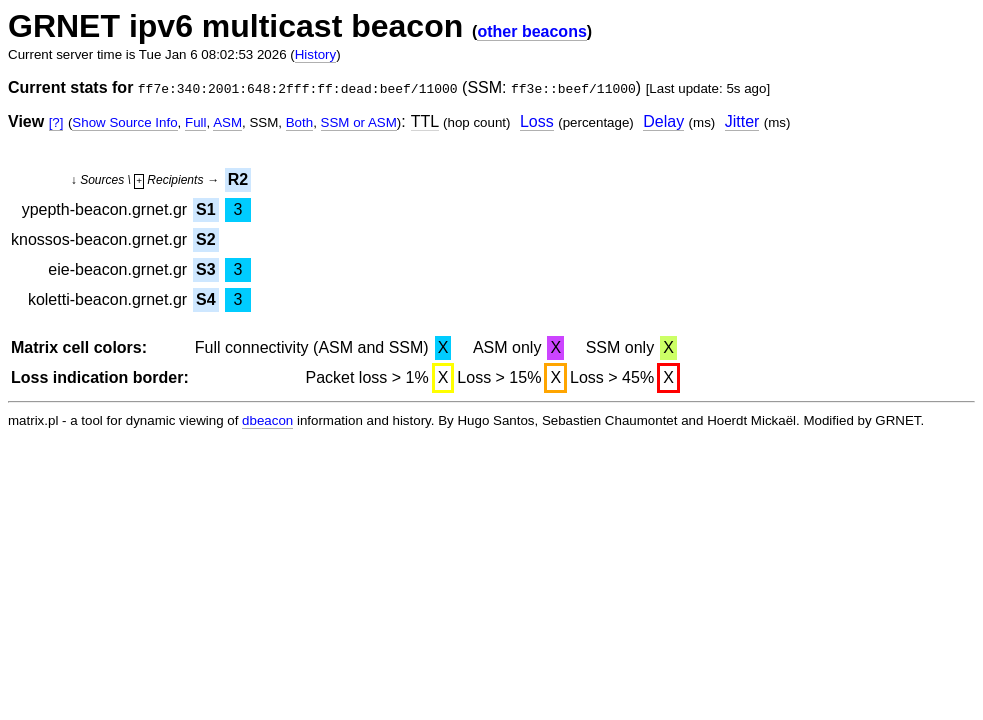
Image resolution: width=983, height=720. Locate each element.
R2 (238, 179)
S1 (206, 209)
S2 (206, 239)
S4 (206, 299)
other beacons (531, 31)
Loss (537, 121)
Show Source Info (124, 122)
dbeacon (267, 420)
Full (195, 122)
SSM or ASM (359, 122)
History (315, 54)
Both (299, 122)
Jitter (742, 121)
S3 (206, 269)
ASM (227, 122)
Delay (663, 121)
